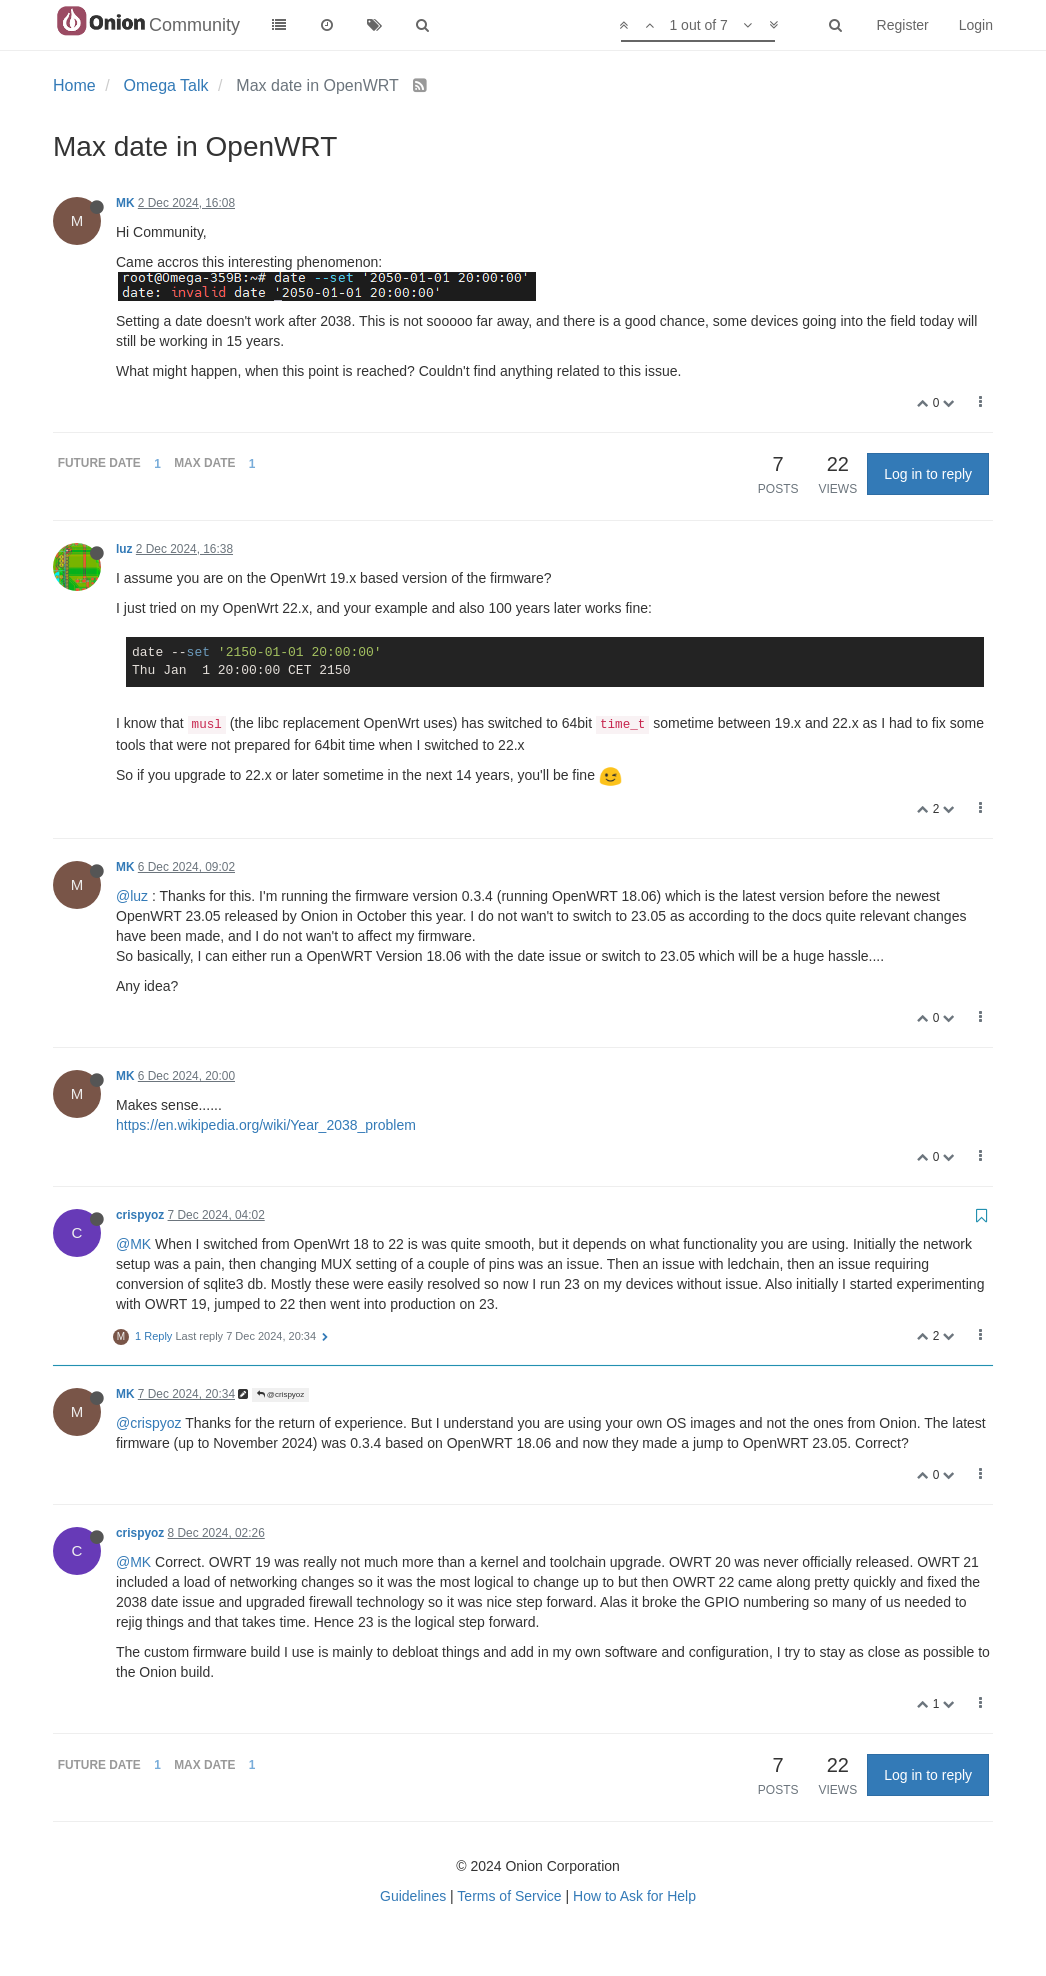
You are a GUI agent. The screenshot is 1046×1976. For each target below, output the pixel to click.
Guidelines (413, 1896)
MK (125, 203)
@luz (132, 896)
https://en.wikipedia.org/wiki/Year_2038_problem (266, 1125)
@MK (133, 1244)
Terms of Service (509, 1896)
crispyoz (140, 1215)
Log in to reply (928, 474)
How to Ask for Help (634, 1896)
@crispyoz (281, 1394)
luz (124, 549)
